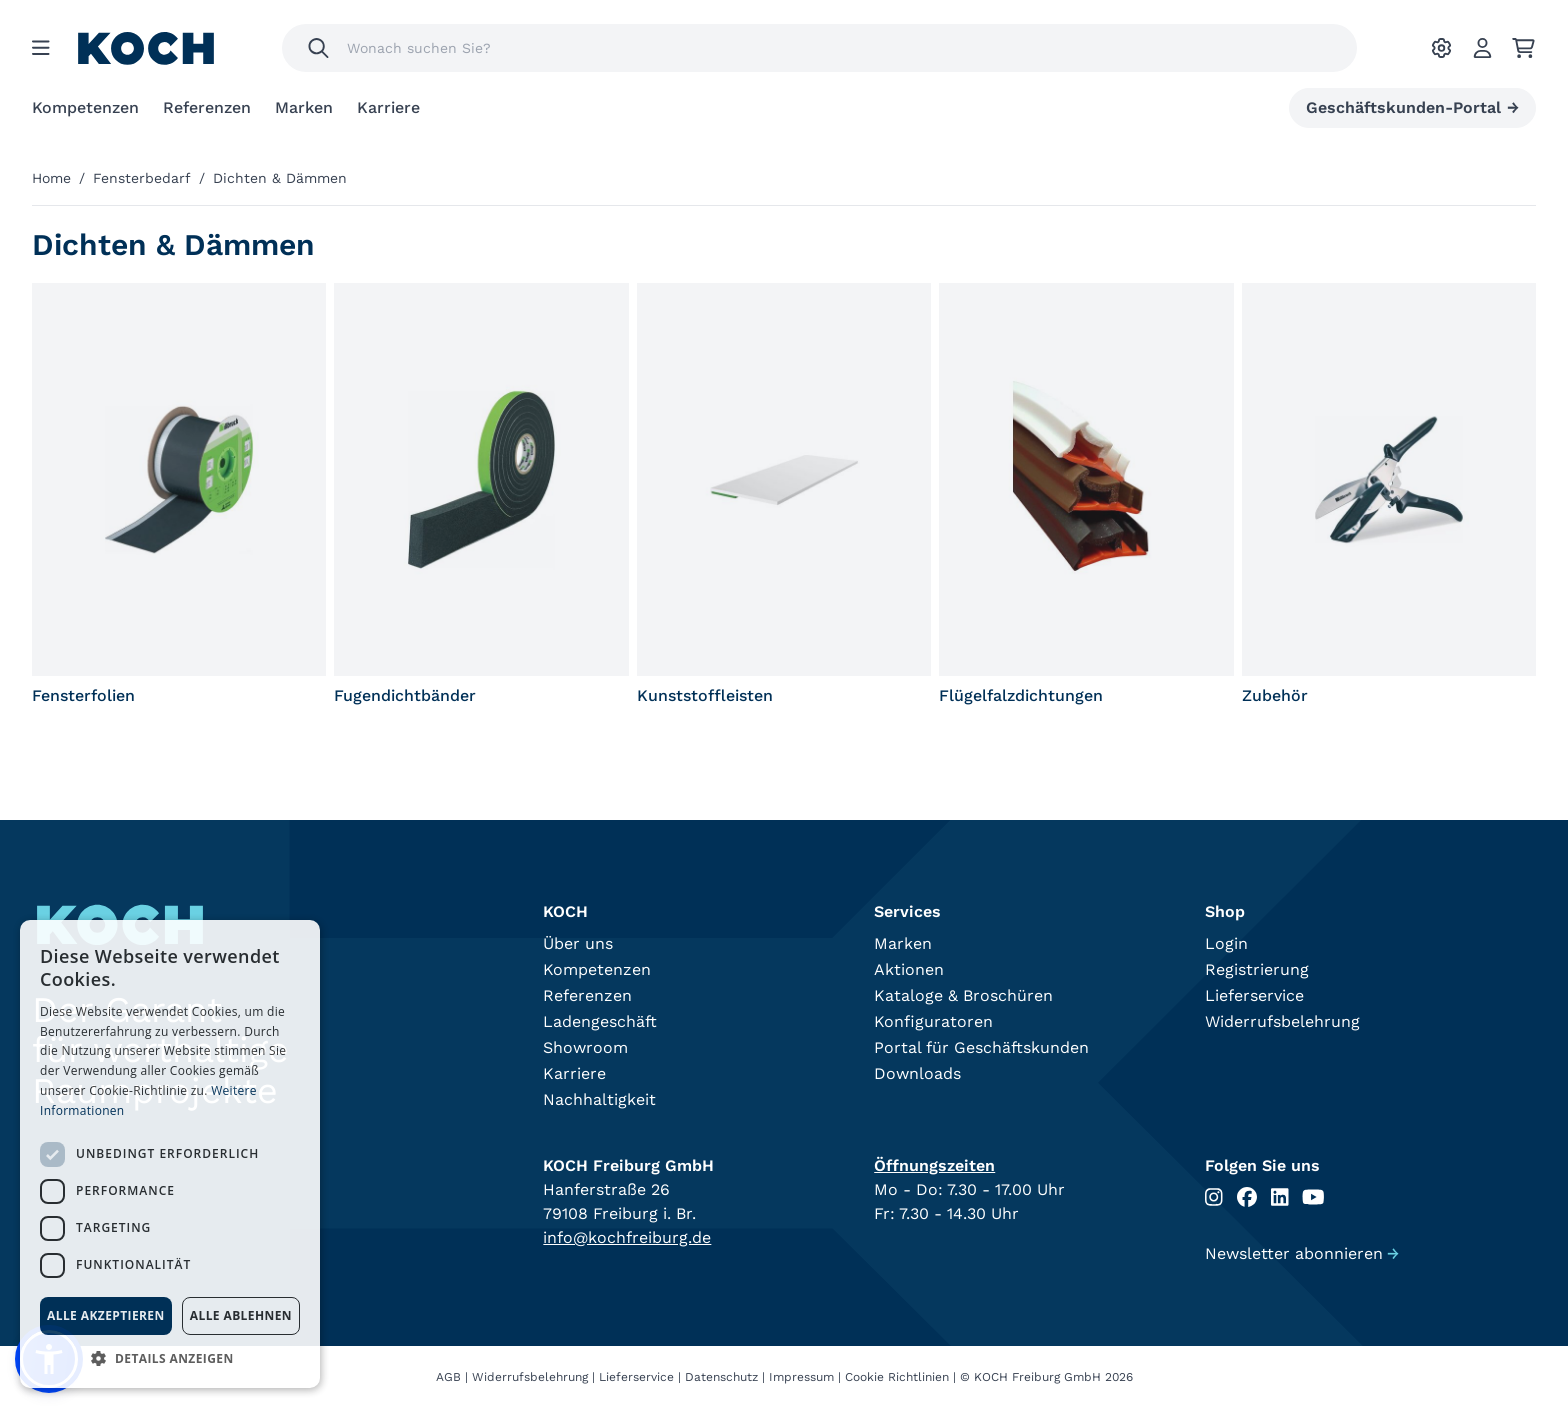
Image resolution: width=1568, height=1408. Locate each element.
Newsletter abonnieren (1302, 1253)
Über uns (578, 943)
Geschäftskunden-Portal (1412, 108)
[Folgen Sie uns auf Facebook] (1247, 1197)
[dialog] (170, 1154)
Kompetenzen (85, 107)
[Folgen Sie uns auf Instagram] (1214, 1197)
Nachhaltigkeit (599, 1099)
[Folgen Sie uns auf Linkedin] (1280, 1197)
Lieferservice (1254, 995)
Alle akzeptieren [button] (106, 1315)
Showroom (585, 1047)
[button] (170, 1358)
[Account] (1482, 48)
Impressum (801, 1377)
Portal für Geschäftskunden (981, 1047)
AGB (448, 1377)
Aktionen (909, 969)
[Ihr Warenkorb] (1523, 48)
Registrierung (1257, 969)
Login (1226, 943)
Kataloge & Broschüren (963, 995)
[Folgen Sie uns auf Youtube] (1313, 1197)
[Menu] (41, 48)
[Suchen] (318, 48)
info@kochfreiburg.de (627, 1237)
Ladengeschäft (600, 1021)
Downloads (917, 1073)
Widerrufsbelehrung (1282, 1021)
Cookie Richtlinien (897, 1377)
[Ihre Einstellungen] (1441, 48)
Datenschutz (721, 1377)
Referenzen (207, 107)
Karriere (388, 107)
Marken (304, 107)
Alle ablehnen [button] (241, 1315)
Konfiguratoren (933, 1021)
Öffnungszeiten (934, 1165)
